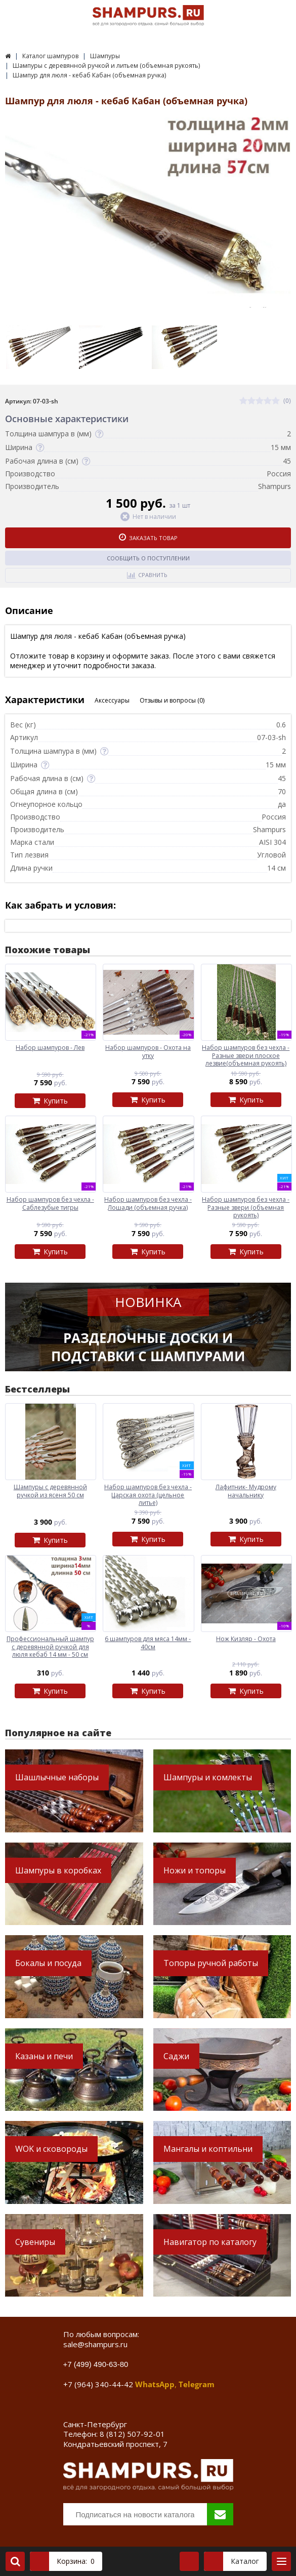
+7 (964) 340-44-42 (98, 2384)
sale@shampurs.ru (95, 2344)
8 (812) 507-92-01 (132, 2434)
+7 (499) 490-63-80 (96, 2364)
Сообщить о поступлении (148, 558)
